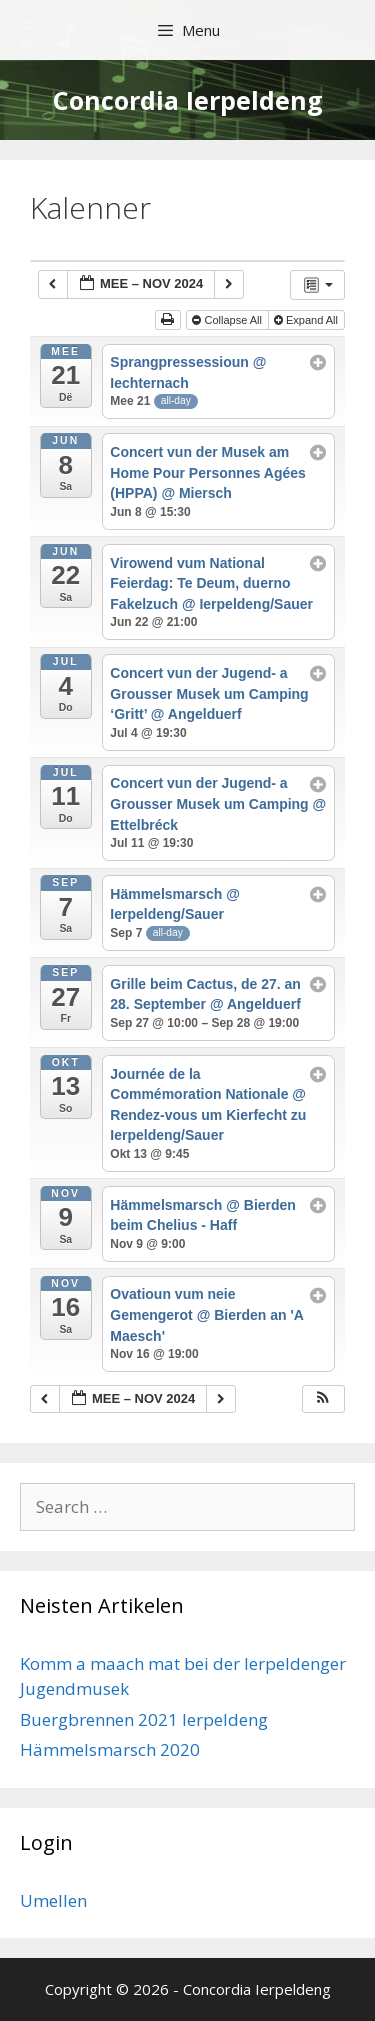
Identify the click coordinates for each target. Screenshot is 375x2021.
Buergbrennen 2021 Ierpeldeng (144, 1719)
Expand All (307, 320)
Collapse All (228, 320)
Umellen (53, 1900)
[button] (323, 1399)
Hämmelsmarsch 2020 (110, 1749)
